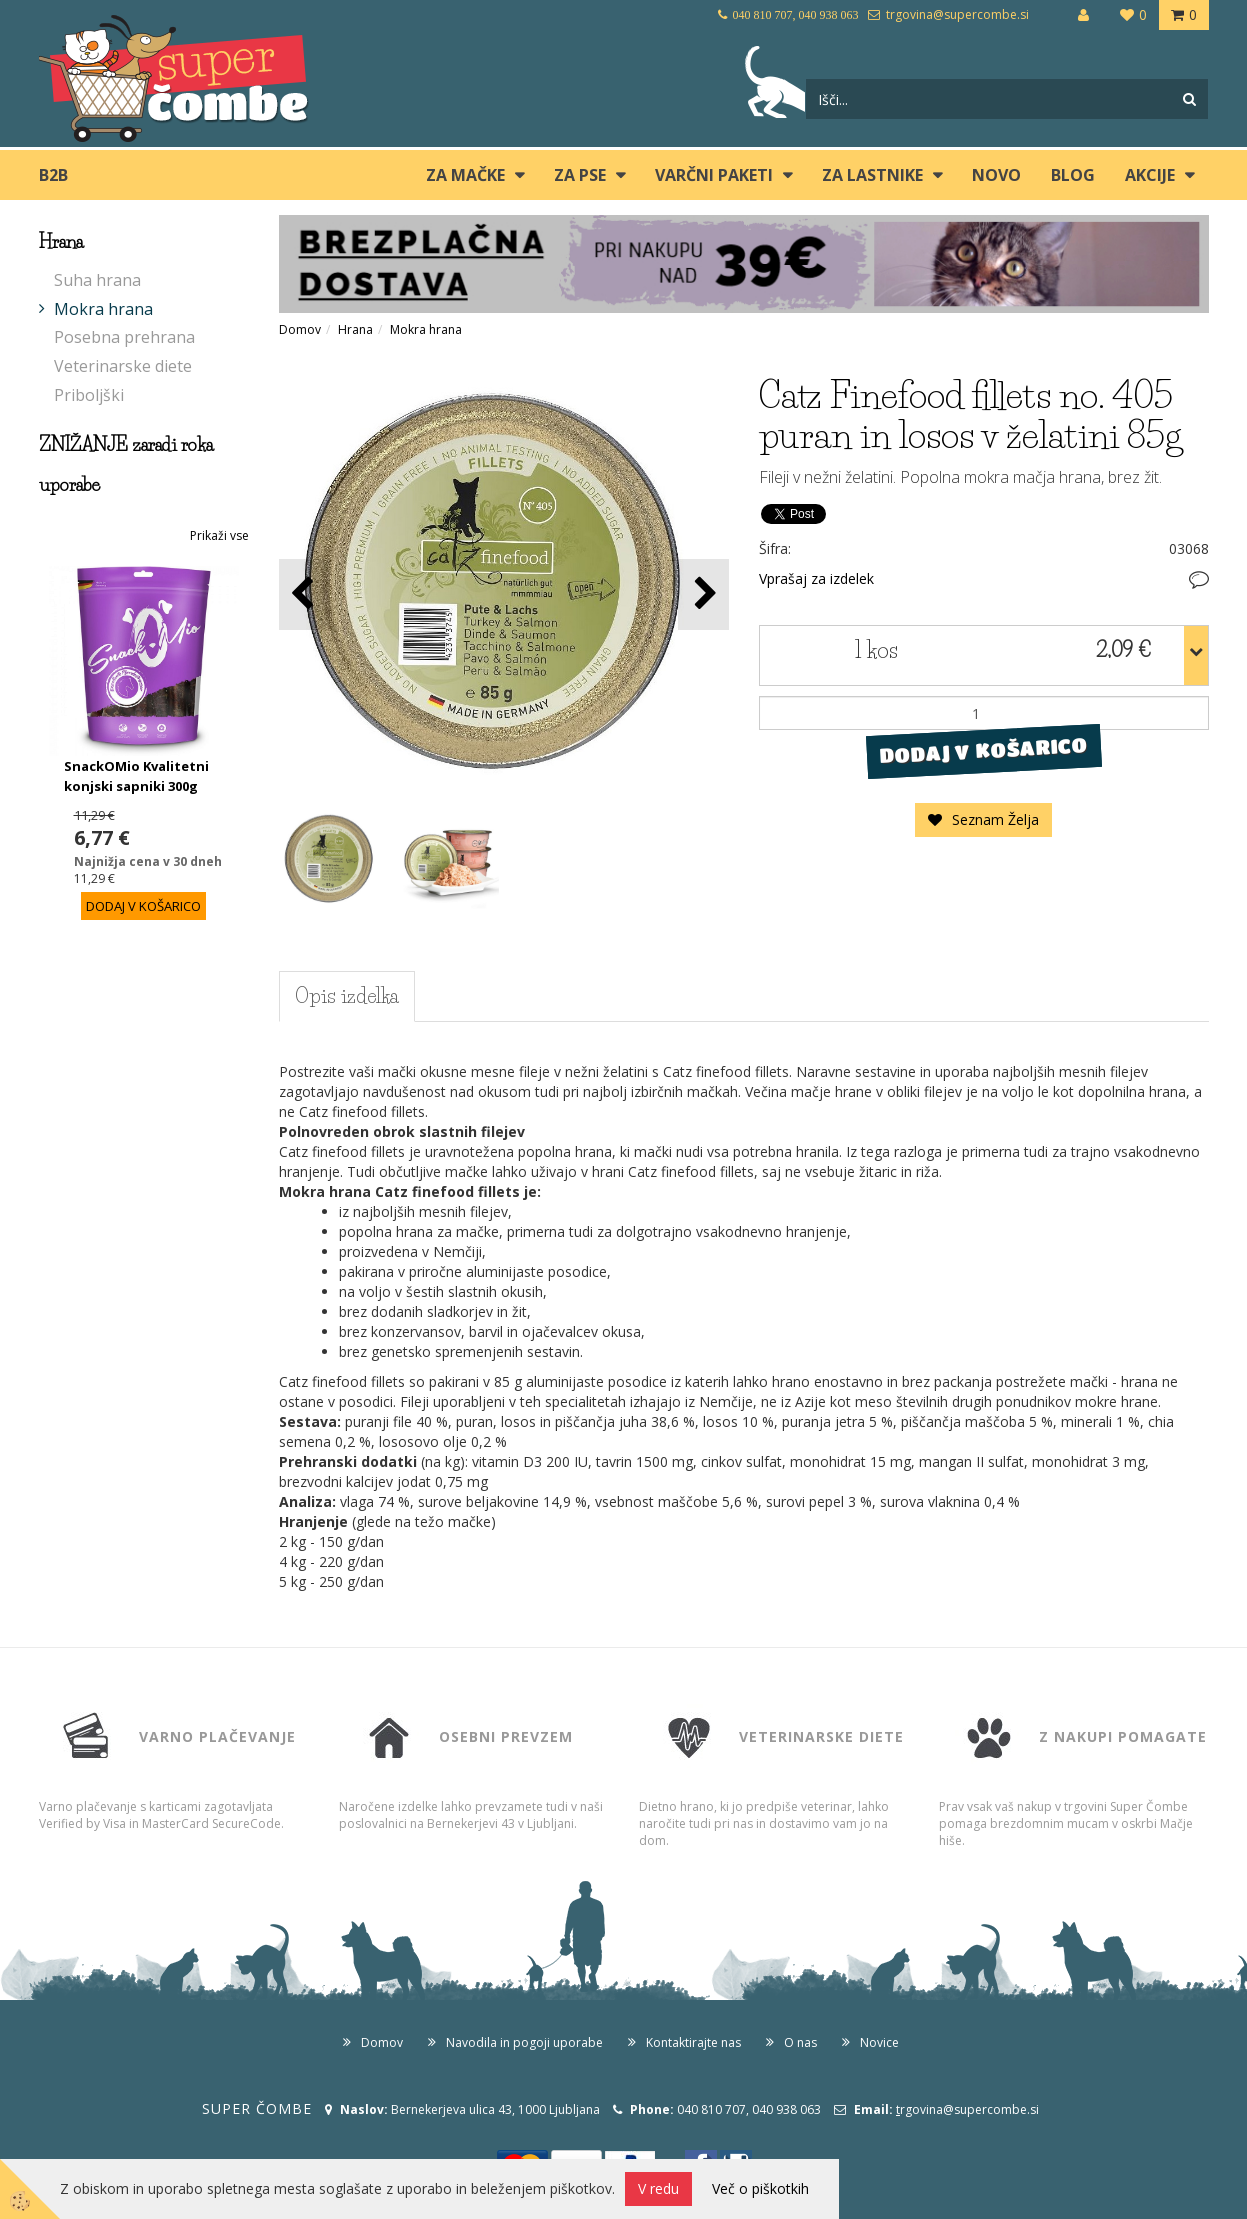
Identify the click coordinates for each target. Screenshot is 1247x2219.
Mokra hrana (103, 309)
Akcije (1150, 175)
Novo (996, 175)
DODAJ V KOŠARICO (983, 751)
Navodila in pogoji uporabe (524, 2042)
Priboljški (89, 395)
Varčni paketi (714, 175)
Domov (300, 329)
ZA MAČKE (465, 175)
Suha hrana (97, 280)
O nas (800, 2042)
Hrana (355, 329)
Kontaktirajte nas (693, 2042)
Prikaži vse (219, 535)
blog (1073, 175)
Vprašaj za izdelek (816, 578)
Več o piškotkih (760, 2188)
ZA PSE (580, 175)
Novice (879, 2042)
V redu (658, 2188)
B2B (53, 175)
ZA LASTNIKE (872, 175)
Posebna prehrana (124, 337)
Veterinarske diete (123, 366)
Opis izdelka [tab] (347, 996)
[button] (703, 594)
